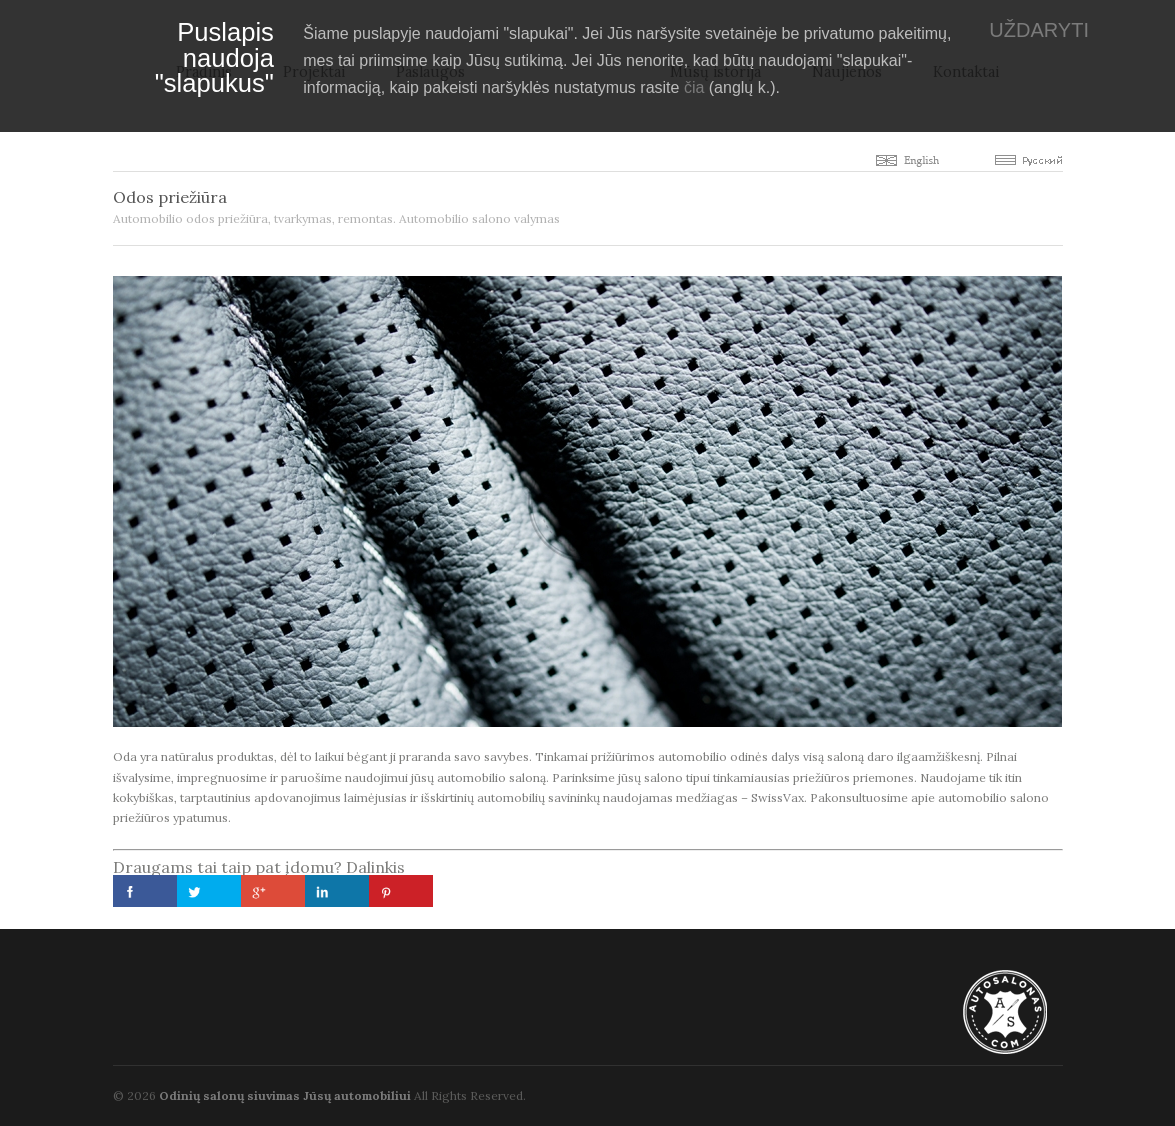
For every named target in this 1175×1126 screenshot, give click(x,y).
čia (694, 87)
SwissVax (777, 797)
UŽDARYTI (1039, 30)
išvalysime (142, 777)
